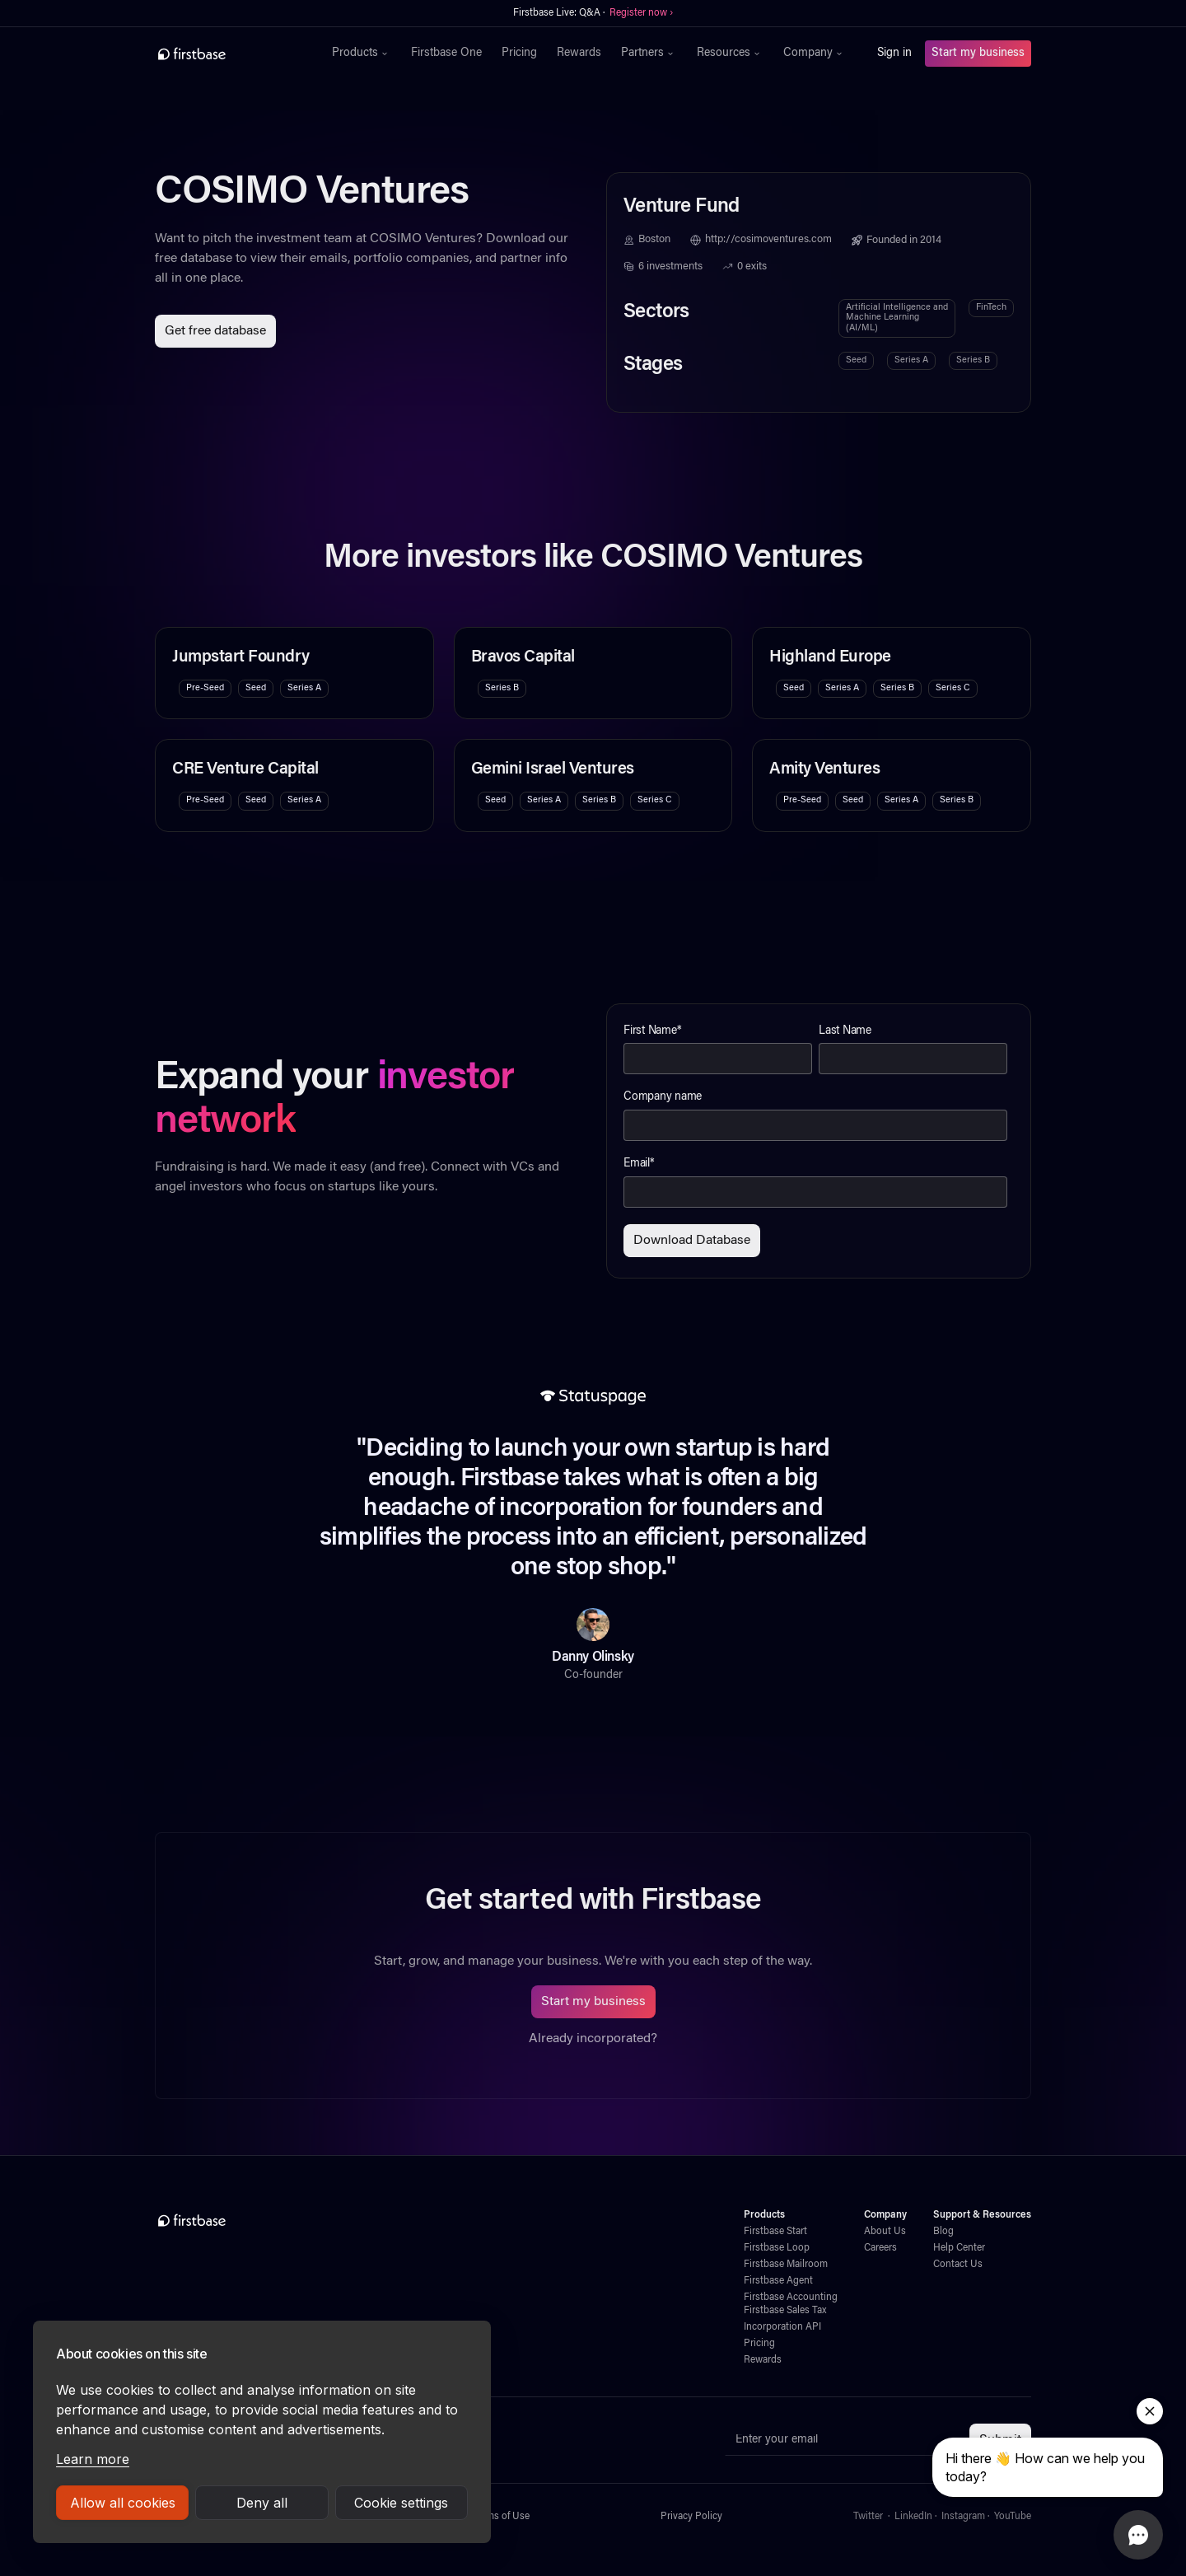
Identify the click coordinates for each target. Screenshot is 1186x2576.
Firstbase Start (775, 2232)
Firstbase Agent (778, 2281)
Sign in (894, 53)
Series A (911, 360)
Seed (856, 360)
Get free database (215, 331)
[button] (361, 53)
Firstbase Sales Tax (785, 2311)
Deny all (261, 2502)
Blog (943, 2232)
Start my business (978, 53)
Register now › (641, 13)
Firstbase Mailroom (786, 2265)
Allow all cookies (122, 2502)
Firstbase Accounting (791, 2298)
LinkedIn (913, 2517)
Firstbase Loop (777, 2248)
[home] (228, 53)
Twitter (868, 2517)
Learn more (92, 2459)
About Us (885, 2232)
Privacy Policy (691, 2517)
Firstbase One (446, 53)
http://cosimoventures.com (768, 240)
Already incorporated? (593, 2038)
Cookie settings (401, 2502)
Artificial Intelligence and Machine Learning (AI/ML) (897, 318)
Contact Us (958, 2265)
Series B (973, 360)
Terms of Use (501, 2517)
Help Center (959, 2248)
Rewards (579, 53)
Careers (880, 2248)
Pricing (519, 53)
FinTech (991, 307)
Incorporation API (782, 2327)
